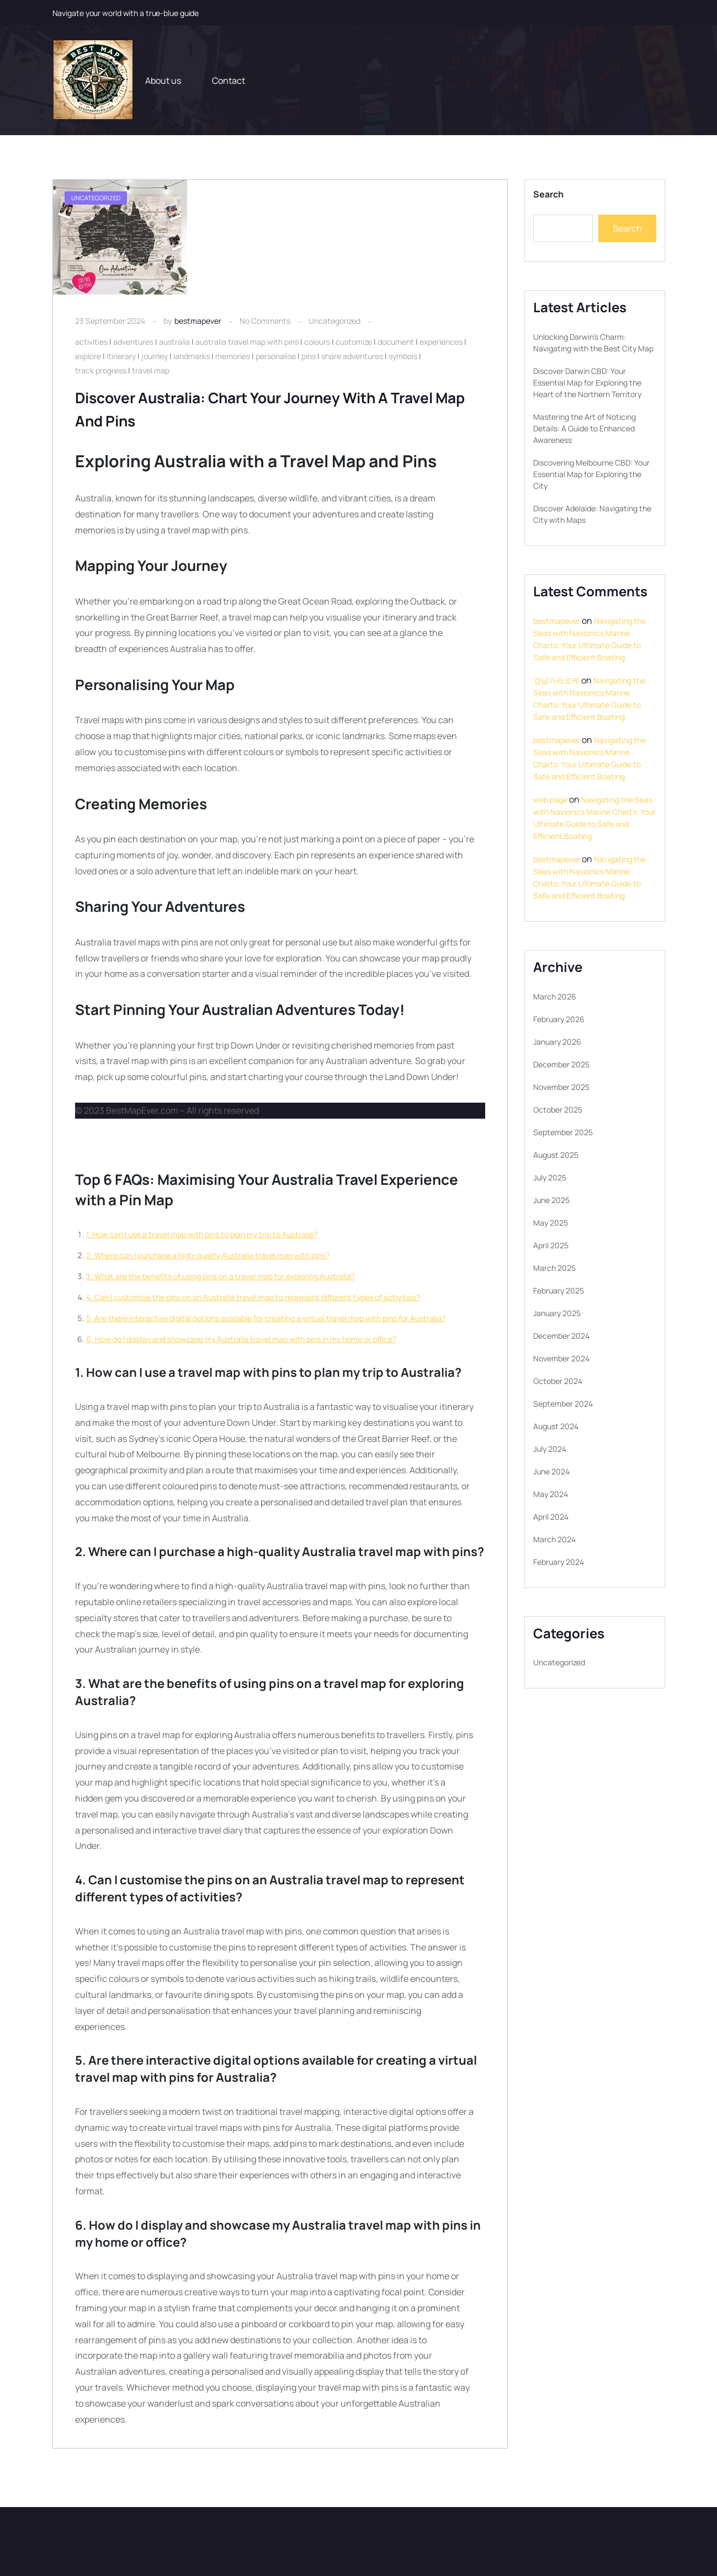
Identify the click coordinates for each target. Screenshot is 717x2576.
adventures (133, 341)
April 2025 (551, 1245)
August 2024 (555, 1426)
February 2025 (558, 1290)
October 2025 (557, 1109)
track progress (100, 370)
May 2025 (550, 1222)
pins (308, 356)
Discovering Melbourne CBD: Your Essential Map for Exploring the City (591, 474)
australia (174, 341)
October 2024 (557, 1381)
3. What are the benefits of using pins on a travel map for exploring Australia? (220, 1276)
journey (154, 356)
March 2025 (554, 1268)
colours (317, 341)
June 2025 (551, 1200)
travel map (150, 370)
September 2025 (563, 1132)
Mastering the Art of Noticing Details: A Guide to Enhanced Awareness (584, 428)
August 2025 (555, 1155)
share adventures (352, 356)
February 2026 (559, 1019)
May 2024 (550, 1494)
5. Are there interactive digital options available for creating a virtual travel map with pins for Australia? (265, 1318)
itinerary (121, 356)
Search (548, 194)
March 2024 (554, 1539)
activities (91, 341)
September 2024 (563, 1403)
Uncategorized (334, 321)
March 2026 (554, 996)
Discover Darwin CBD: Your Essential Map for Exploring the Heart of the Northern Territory (587, 382)
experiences (441, 341)
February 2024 (558, 1562)
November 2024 (561, 1358)
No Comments (265, 321)
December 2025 (561, 1064)
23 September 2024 (110, 321)
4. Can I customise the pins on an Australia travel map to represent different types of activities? (253, 1297)
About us (163, 80)
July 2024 (549, 1449)
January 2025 (557, 1313)
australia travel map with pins (247, 341)
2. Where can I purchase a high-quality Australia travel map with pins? (208, 1255)
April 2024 (551, 1516)
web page (550, 799)
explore (88, 356)
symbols (403, 356)
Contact (228, 80)
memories (232, 356)
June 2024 (551, 1471)
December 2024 (561, 1335)
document (396, 341)
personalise (276, 356)
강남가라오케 (556, 680)
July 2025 (549, 1177)
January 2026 (557, 1041)
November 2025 (561, 1087)
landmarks (191, 356)
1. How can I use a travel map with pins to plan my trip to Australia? (201, 1234)
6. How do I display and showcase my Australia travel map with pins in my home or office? (241, 1339)
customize (354, 341)
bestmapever (197, 321)
